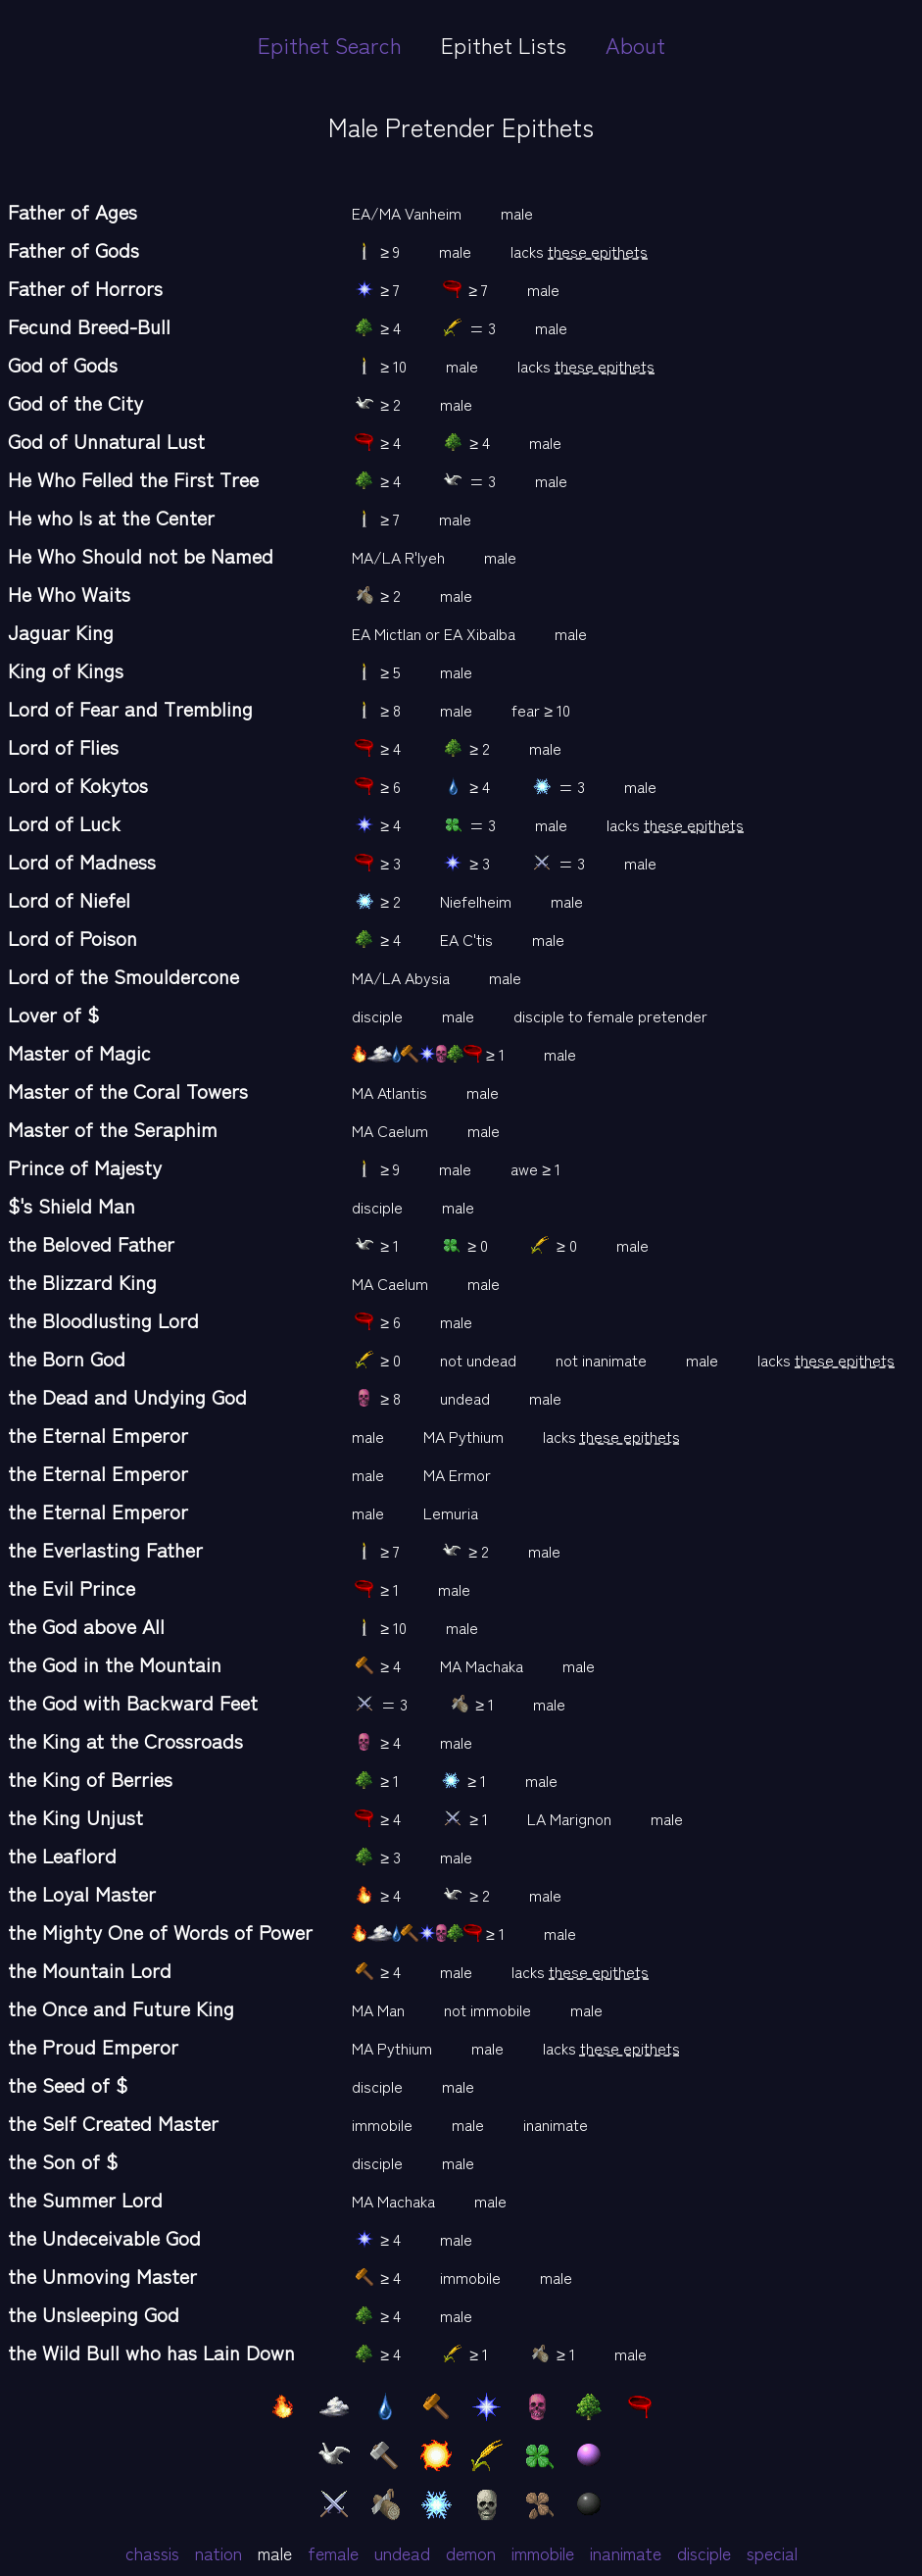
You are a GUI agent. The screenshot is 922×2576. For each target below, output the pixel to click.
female (333, 2552)
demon (471, 2552)
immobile (542, 2552)
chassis (152, 2552)
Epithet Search (330, 44)
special (772, 2552)
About (635, 44)
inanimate (625, 2552)
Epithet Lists (503, 44)
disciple (704, 2552)
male (275, 2552)
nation (218, 2552)
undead (402, 2552)
